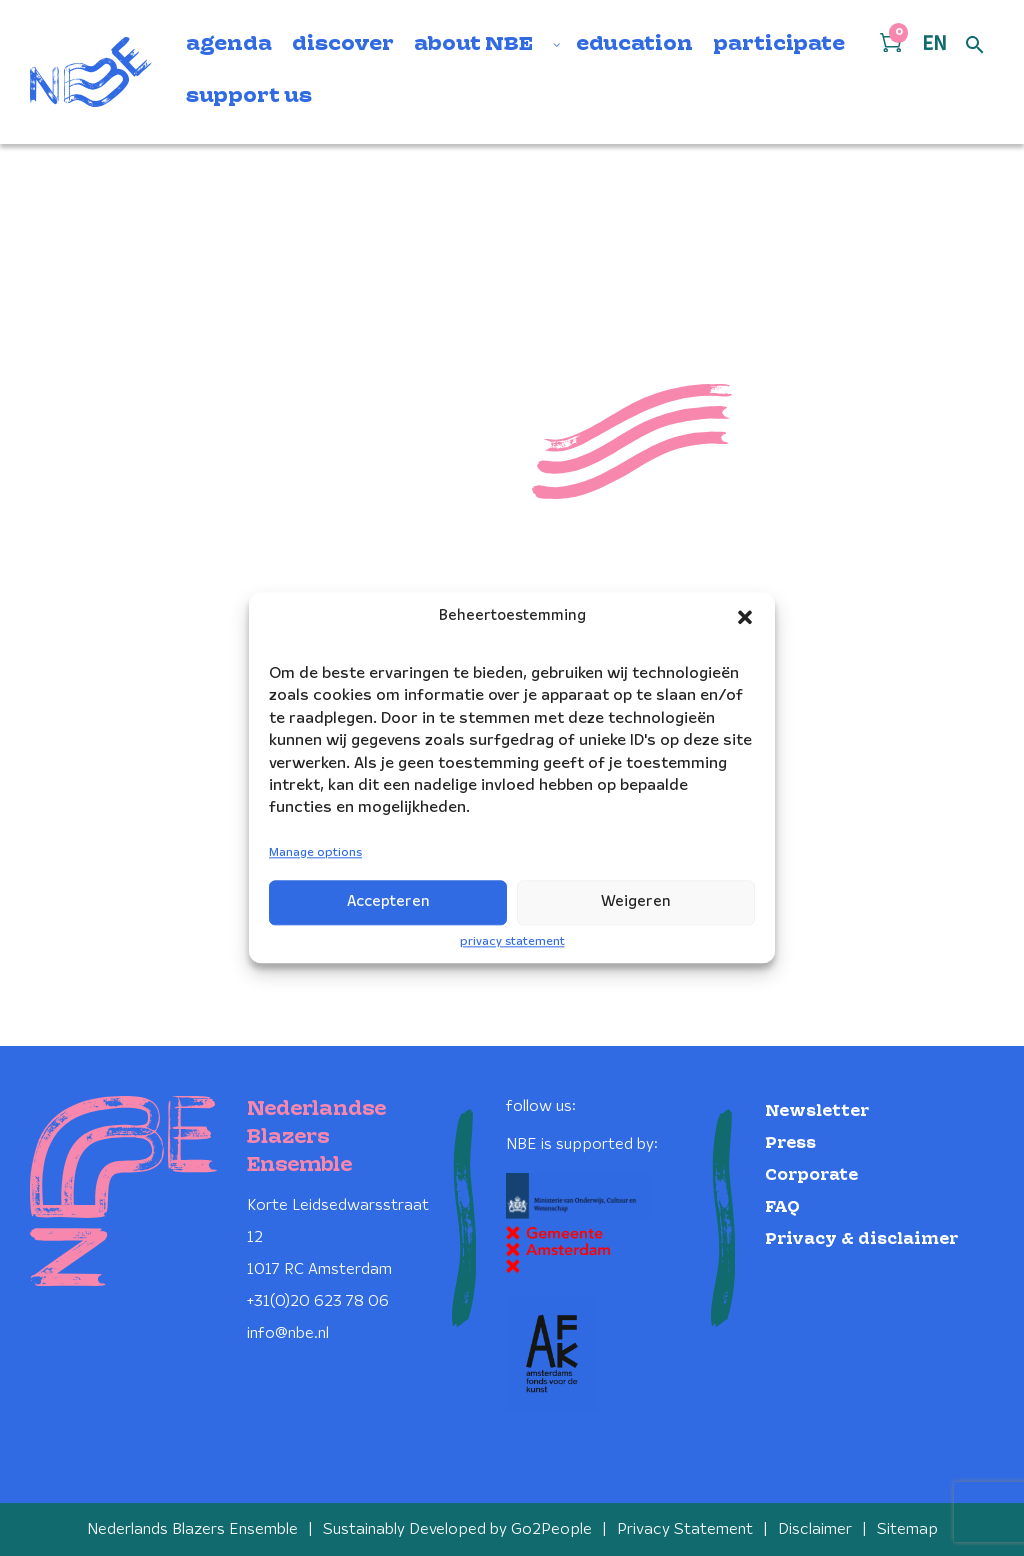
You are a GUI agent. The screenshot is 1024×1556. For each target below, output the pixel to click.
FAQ (782, 1205)
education (634, 45)
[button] (745, 617)
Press (790, 1141)
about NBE (473, 45)
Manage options (315, 852)
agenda (229, 45)
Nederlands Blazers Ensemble (192, 1528)
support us (249, 97)
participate (779, 45)
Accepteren (388, 902)
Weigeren (636, 902)
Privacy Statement (685, 1528)
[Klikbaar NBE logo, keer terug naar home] (91, 72)
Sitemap (907, 1528)
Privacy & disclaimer (861, 1237)
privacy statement (512, 941)
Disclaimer (815, 1528)
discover (343, 45)
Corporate (811, 1173)
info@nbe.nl (288, 1331)
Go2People (551, 1528)
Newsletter (817, 1109)
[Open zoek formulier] (975, 46)
